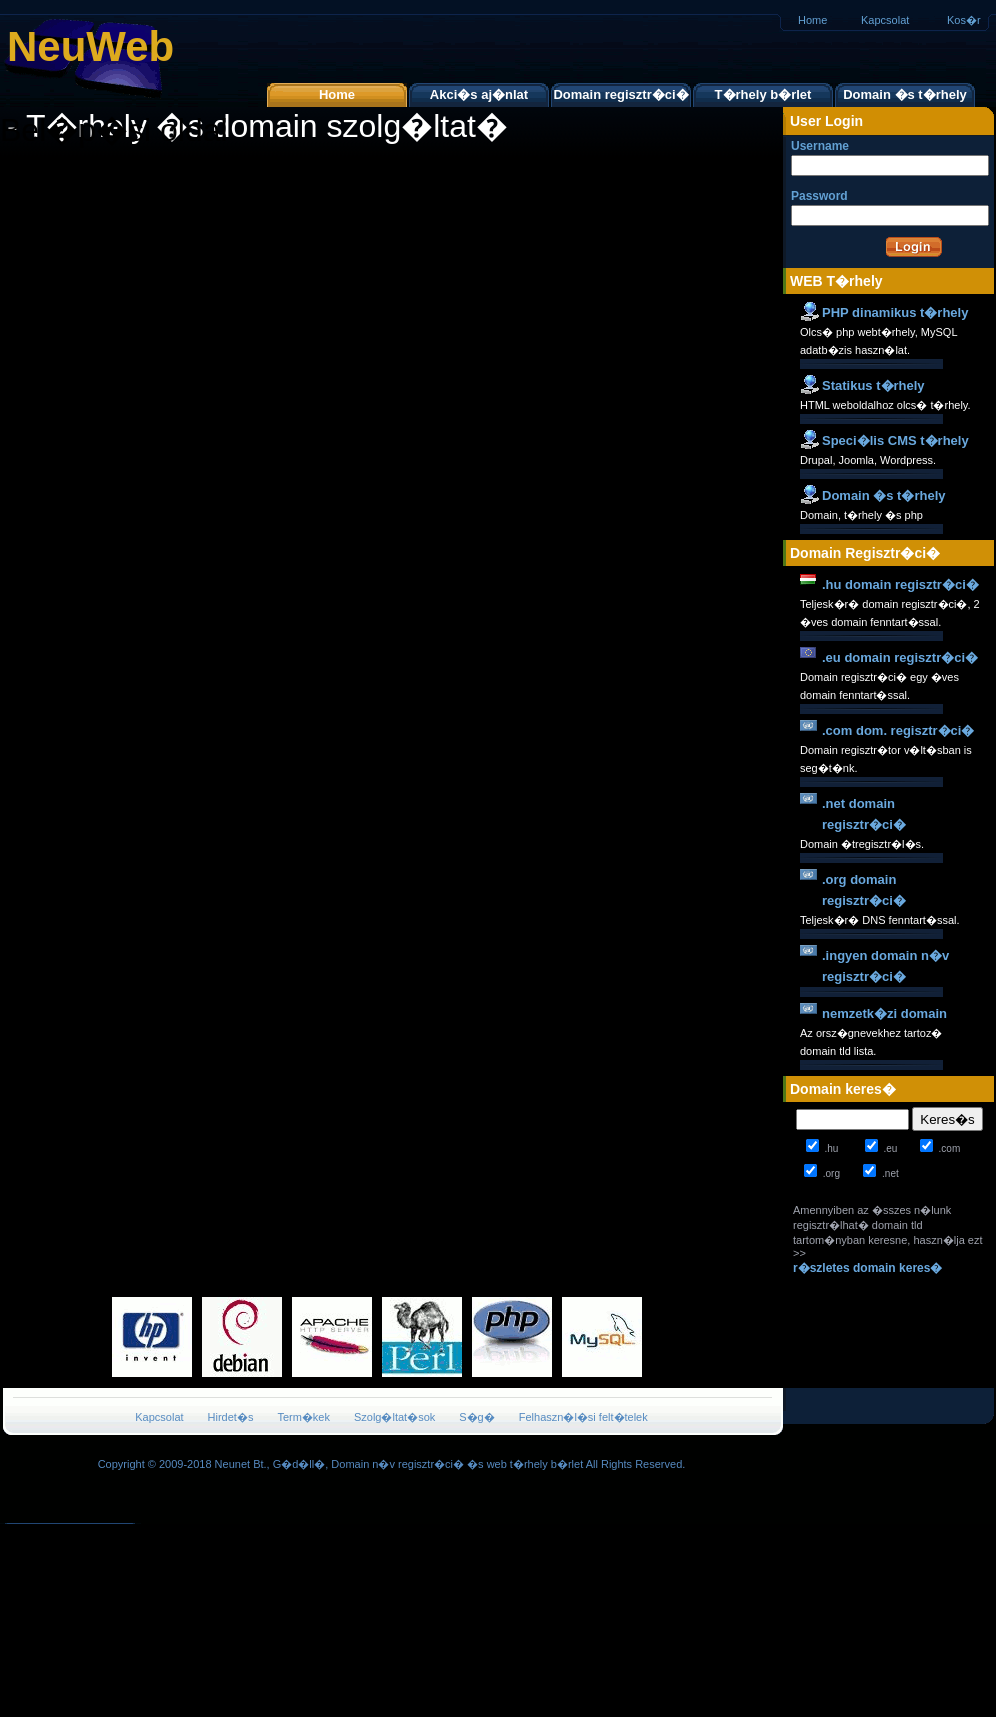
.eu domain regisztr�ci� (900, 657)
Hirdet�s (231, 1417)
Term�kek (303, 1417)
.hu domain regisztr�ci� (900, 584)
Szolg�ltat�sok (394, 1417)
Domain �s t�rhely (905, 94)
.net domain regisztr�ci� (864, 814)
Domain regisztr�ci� (620, 94)
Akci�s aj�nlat (479, 94)
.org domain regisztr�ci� (864, 890)
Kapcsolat (885, 20)
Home (812, 20)
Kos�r (964, 20)
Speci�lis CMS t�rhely (895, 440)
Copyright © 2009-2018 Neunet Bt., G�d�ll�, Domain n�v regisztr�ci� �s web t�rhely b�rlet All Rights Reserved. (392, 1464)
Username (866, 157)
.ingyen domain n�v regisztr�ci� (885, 966)
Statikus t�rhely (873, 385)
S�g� (476, 1417)
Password (866, 207)
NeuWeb (90, 46)
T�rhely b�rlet (763, 94)
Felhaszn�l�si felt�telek (583, 1417)
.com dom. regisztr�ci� (898, 730)
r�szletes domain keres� (867, 1268)
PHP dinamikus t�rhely (895, 312)
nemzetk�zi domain (884, 1013)
